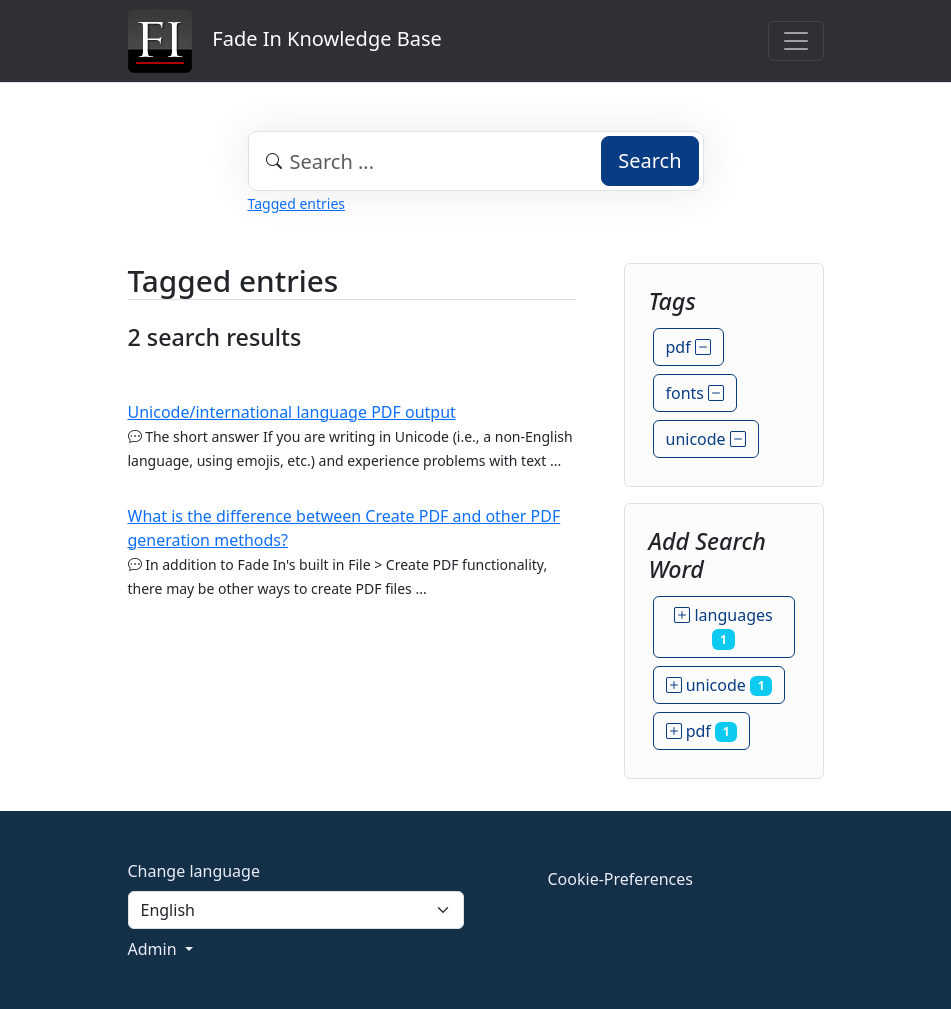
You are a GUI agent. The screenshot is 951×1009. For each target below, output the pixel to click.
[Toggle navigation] (796, 41)
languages (723, 627)
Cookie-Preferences (620, 879)
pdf (688, 347)
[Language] (296, 910)
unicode (706, 439)
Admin (154, 949)
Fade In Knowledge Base (285, 41)
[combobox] (476, 161)
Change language (194, 871)
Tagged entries (296, 203)
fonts (695, 393)
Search (649, 160)
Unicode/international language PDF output (292, 412)
